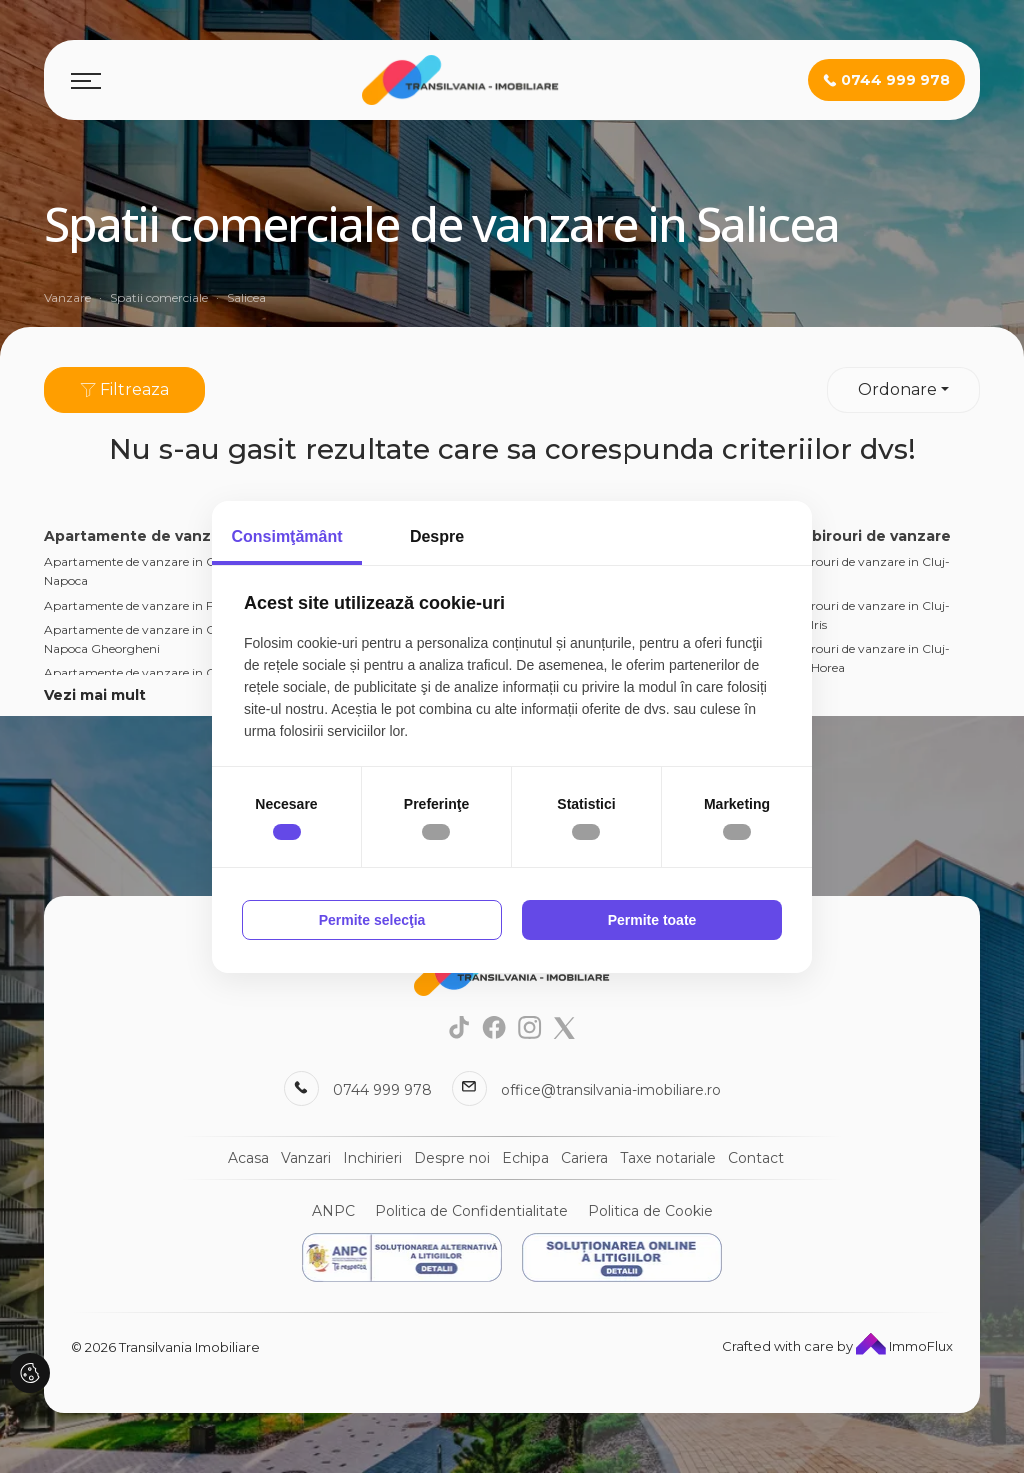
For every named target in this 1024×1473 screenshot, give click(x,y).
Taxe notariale (668, 1158)
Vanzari (306, 1158)
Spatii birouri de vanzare (857, 536)
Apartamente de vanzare (140, 536)
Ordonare (897, 389)
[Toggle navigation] (86, 80)
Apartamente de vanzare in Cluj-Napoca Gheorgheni (139, 639)
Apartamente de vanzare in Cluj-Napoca (139, 571)
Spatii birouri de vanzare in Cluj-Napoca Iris (857, 615)
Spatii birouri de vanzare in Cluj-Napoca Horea (857, 658)
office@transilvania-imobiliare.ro (611, 1090)
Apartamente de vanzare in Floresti (145, 605)
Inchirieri (372, 1158)
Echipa (525, 1158)
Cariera (584, 1158)
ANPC (333, 1211)
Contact (756, 1158)
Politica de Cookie (650, 1211)
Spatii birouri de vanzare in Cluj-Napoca (857, 571)
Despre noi (452, 1158)
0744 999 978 (382, 1090)
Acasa (248, 1158)
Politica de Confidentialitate (471, 1211)
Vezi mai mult (95, 695)
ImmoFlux (904, 1346)
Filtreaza (124, 389)
